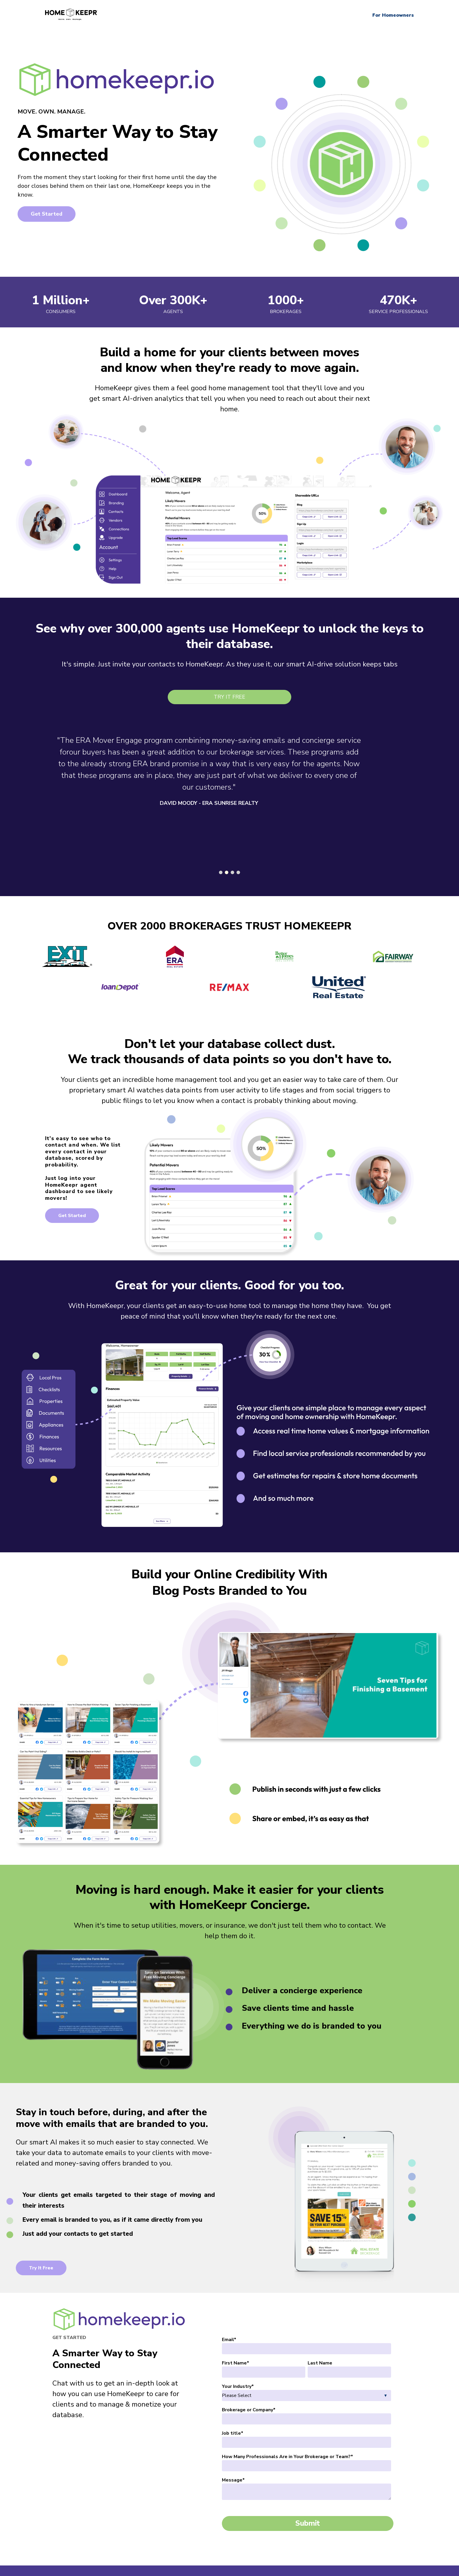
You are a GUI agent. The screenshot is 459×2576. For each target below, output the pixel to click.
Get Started (46, 213)
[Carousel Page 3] (232, 865)
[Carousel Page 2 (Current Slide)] (226, 865)
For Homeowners (393, 15)
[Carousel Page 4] (238, 865)
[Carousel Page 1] (220, 865)
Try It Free (229, 696)
